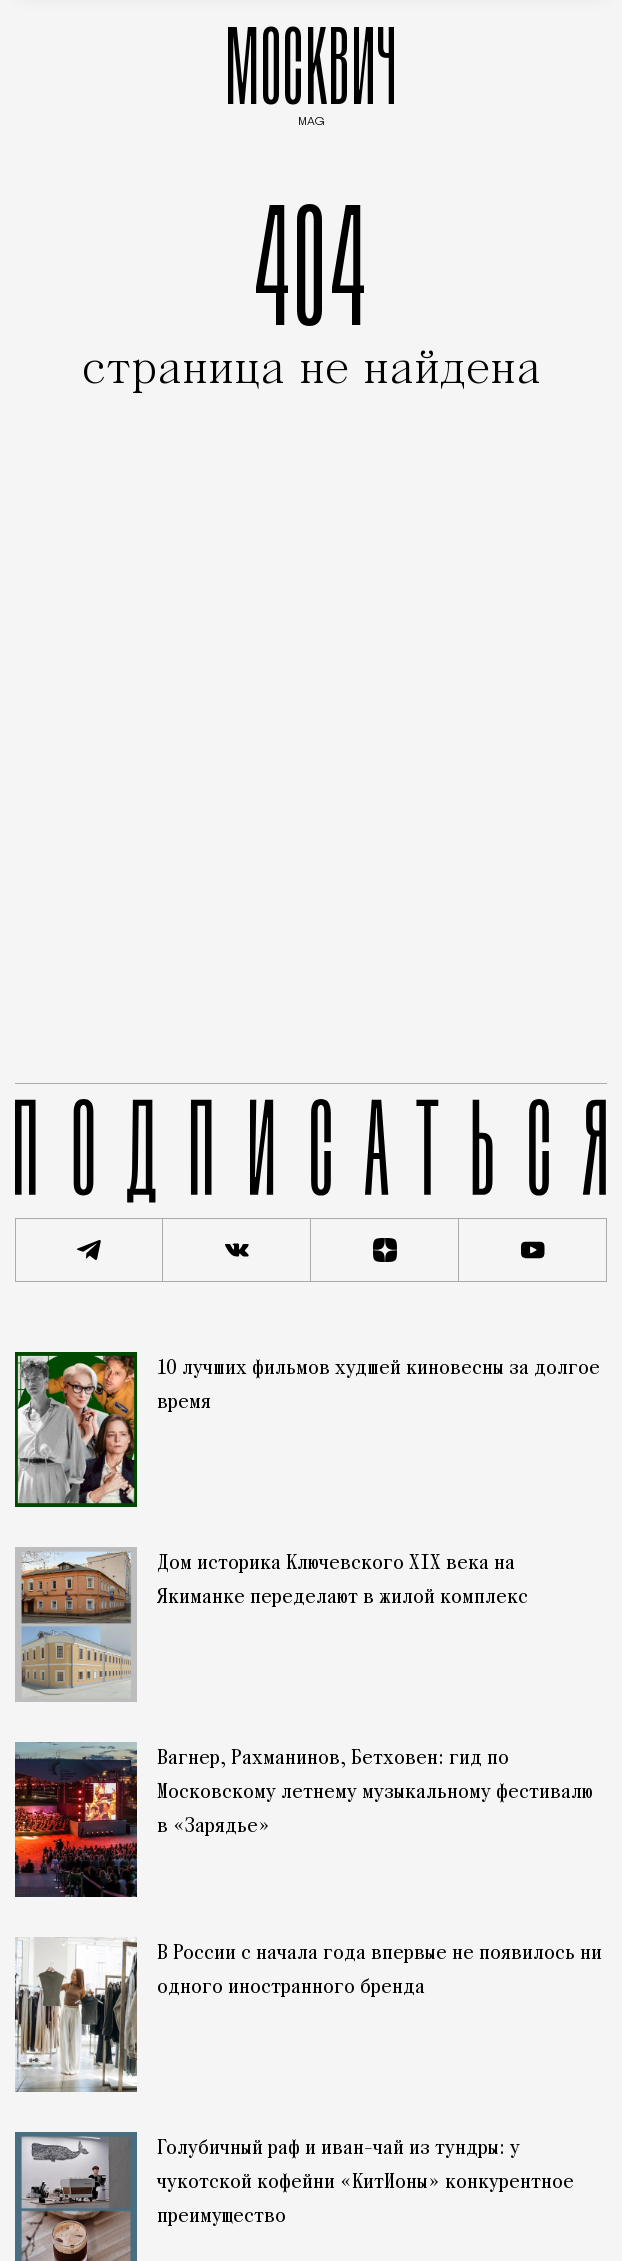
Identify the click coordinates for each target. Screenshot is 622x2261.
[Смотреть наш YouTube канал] (533, 1250)
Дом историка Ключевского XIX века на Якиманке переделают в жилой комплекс (342, 1581)
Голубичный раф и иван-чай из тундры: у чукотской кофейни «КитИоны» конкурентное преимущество (365, 2183)
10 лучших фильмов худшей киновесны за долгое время (378, 1386)
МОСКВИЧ (311, 71)
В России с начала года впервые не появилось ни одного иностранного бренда (379, 1971)
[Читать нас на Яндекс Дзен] (385, 1250)
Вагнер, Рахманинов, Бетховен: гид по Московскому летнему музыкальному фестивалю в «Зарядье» (375, 1793)
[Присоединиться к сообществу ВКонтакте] (237, 1250)
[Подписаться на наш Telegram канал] (89, 1250)
